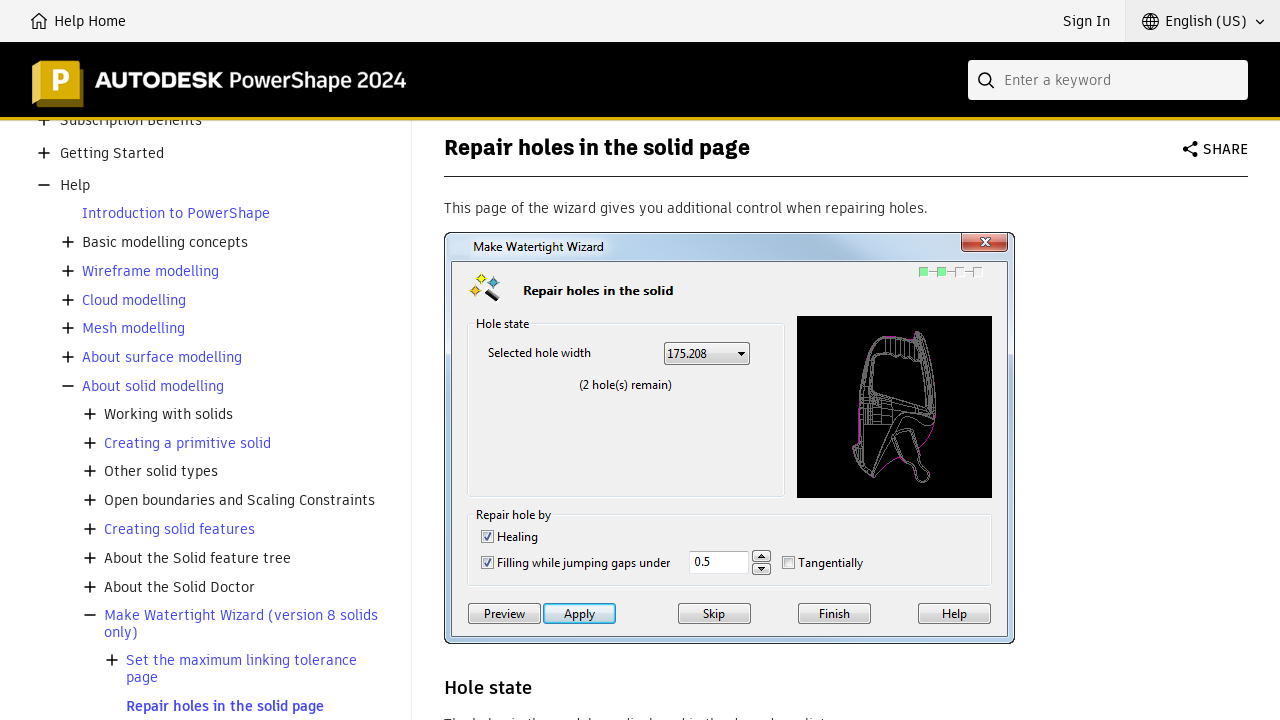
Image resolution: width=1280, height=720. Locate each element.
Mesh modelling (133, 328)
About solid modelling (153, 386)
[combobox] (1108, 80)
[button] (1203, 21)
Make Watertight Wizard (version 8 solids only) (241, 624)
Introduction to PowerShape (176, 213)
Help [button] (75, 185)
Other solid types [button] (161, 471)
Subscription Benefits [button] (131, 120)
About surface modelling (162, 357)
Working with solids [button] (168, 414)
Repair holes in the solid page (225, 706)
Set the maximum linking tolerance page (241, 669)
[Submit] (988, 80)
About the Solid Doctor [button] (179, 587)
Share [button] (1225, 149)
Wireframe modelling (150, 271)
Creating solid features (179, 529)
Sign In (1086, 21)
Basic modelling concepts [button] (165, 242)
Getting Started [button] (112, 153)
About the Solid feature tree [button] (197, 558)
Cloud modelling (134, 300)
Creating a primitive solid (187, 443)
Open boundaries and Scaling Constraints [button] (239, 500)
